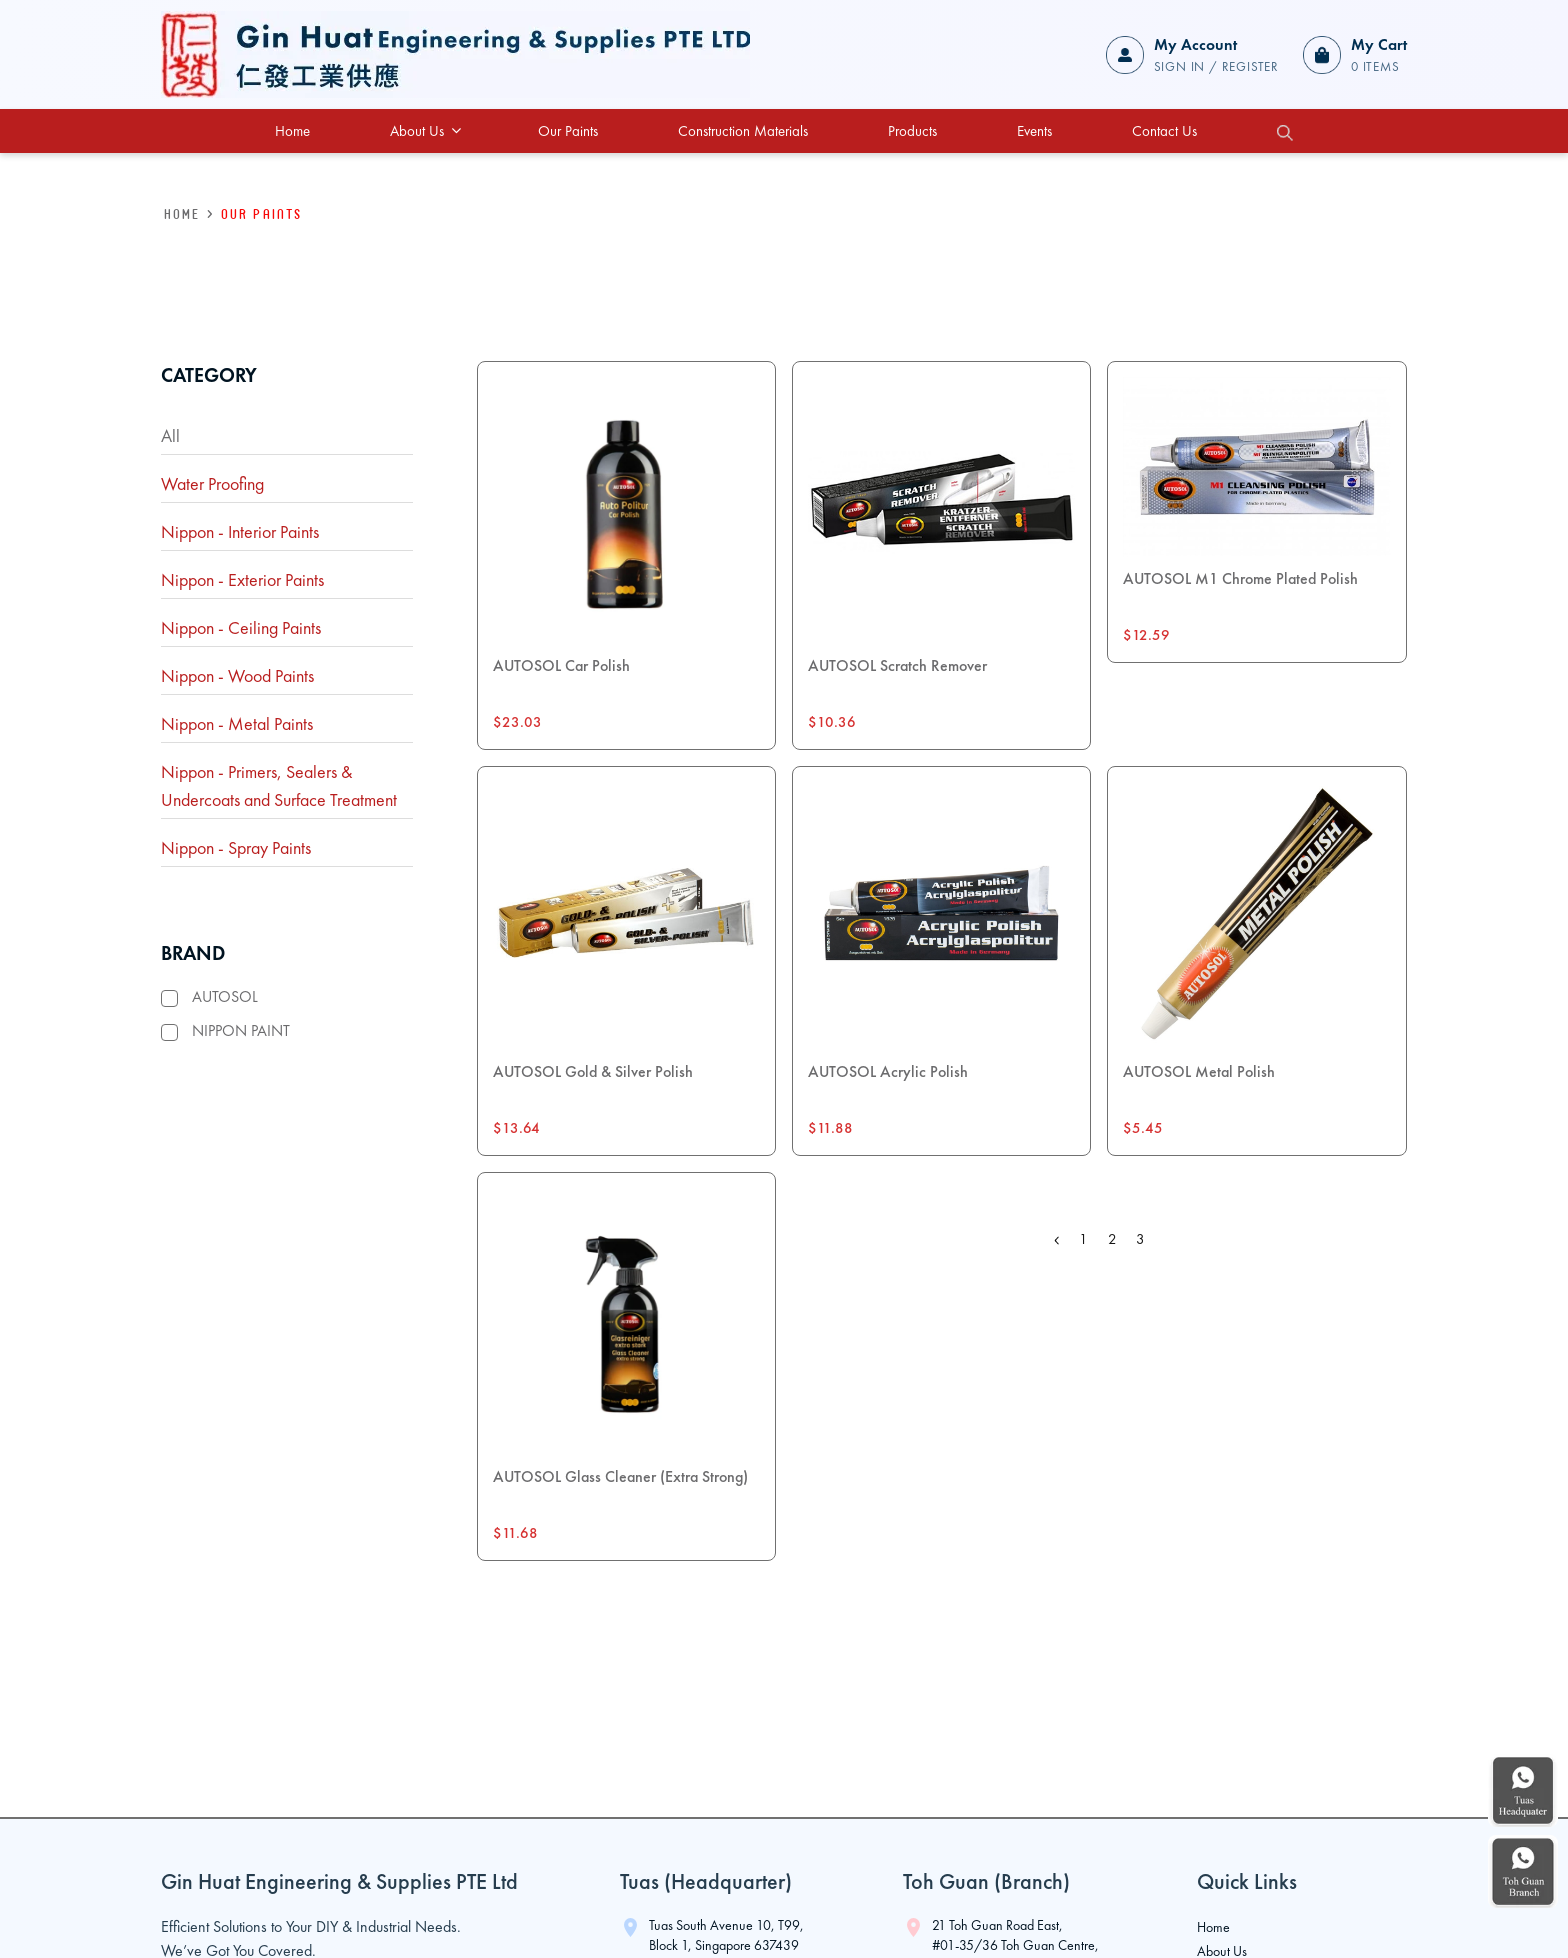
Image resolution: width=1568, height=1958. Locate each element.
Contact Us (1164, 131)
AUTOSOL (225, 996)
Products (912, 131)
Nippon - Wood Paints (237, 675)
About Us (425, 131)
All (170, 435)
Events (1034, 131)
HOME (182, 213)
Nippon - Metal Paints (237, 723)
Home (292, 131)
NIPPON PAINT (241, 1030)
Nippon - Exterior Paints (242, 579)
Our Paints (568, 131)
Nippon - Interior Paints (240, 531)
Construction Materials (743, 131)
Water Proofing (212, 483)
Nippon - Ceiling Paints (241, 627)
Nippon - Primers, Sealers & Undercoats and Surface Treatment (279, 785)
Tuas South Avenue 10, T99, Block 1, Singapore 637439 (726, 1935)
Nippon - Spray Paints (236, 847)
